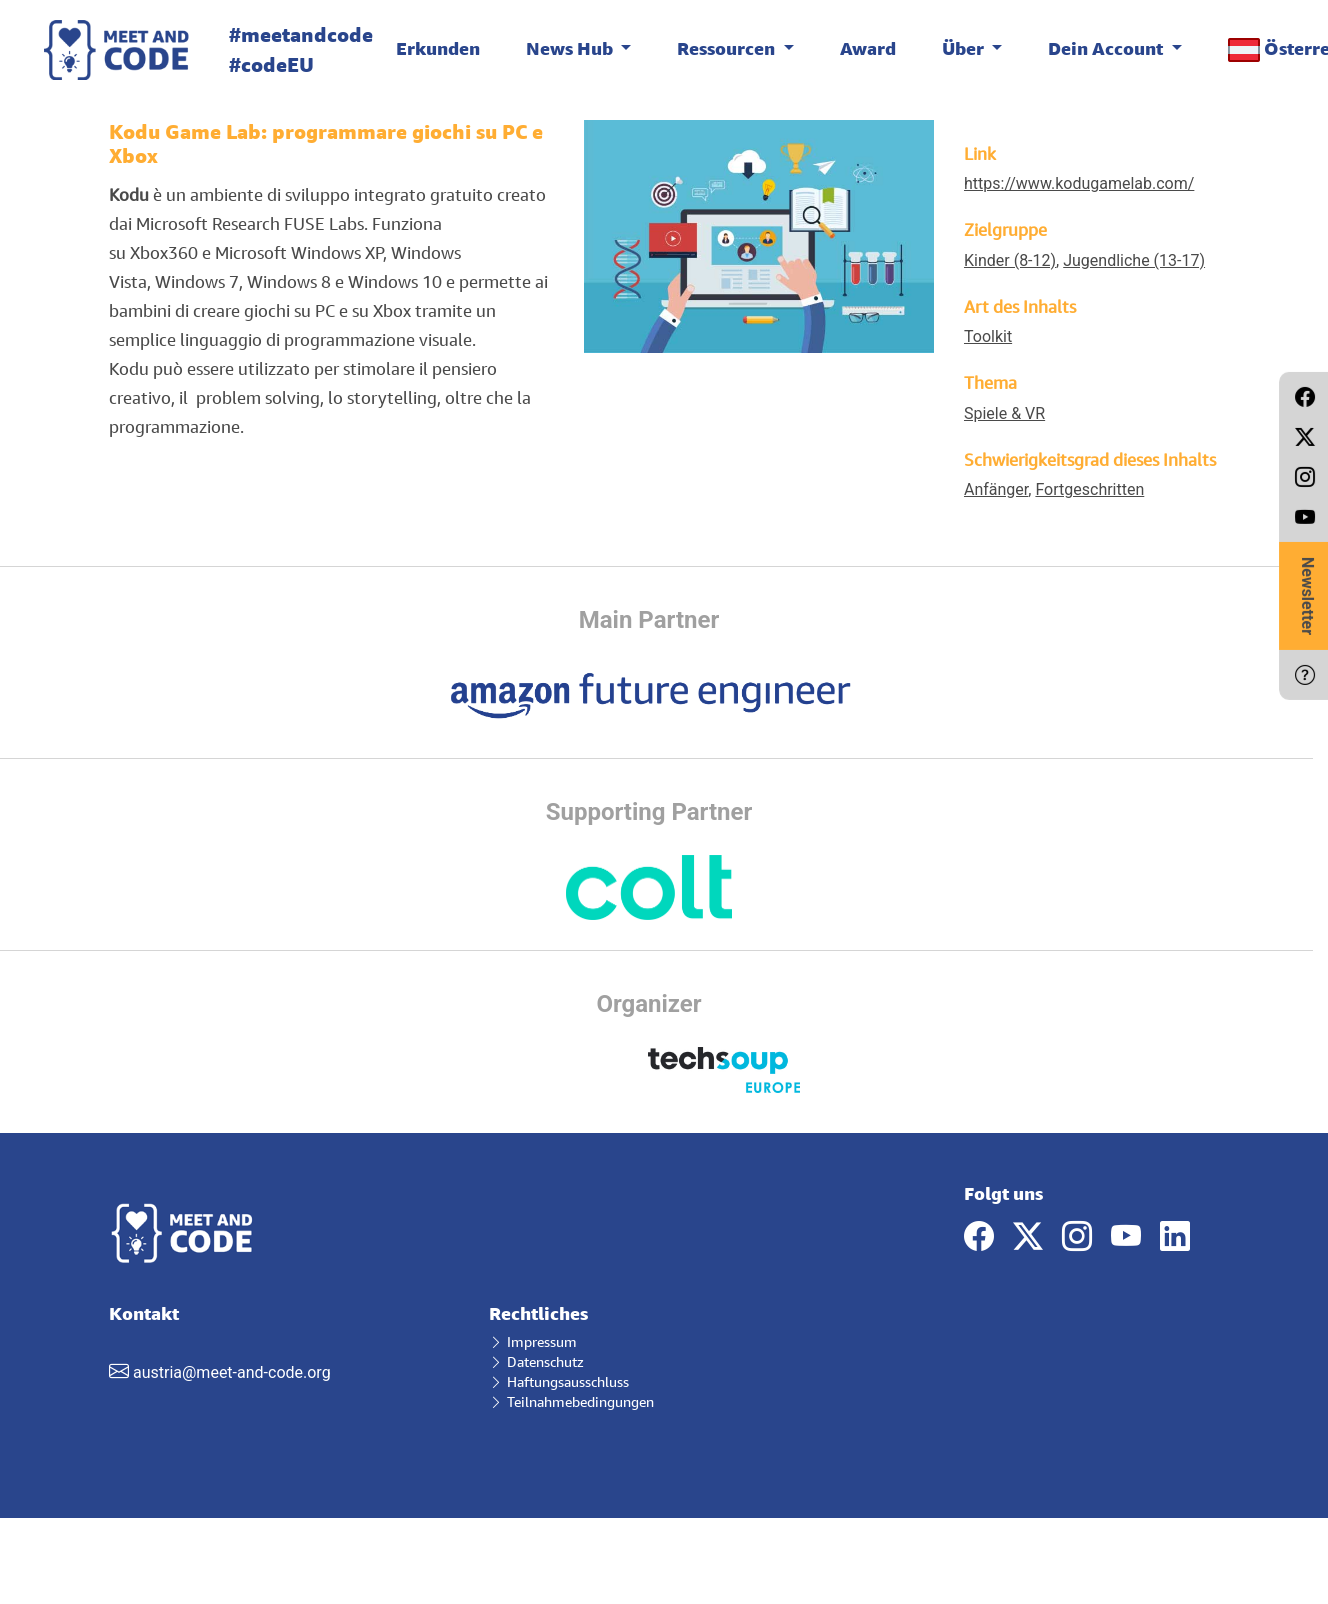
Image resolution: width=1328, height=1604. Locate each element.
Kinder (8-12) (1010, 260)
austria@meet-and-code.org (232, 1372)
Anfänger (996, 489)
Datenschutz (536, 1361)
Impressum (533, 1341)
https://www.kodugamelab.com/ (1079, 183)
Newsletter (1307, 596)
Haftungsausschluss (559, 1381)
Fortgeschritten (1089, 489)
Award (868, 48)
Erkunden (438, 48)
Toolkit (988, 336)
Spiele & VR (1004, 413)
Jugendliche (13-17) (1134, 260)
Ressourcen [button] (728, 48)
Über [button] (965, 48)
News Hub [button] (571, 48)
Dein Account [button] (1107, 48)
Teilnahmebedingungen (571, 1401)
